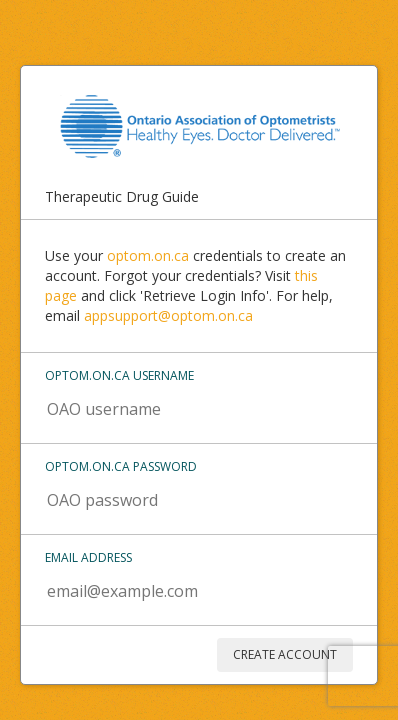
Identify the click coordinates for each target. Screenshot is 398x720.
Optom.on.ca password (121, 466)
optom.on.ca (148, 255)
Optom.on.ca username (119, 375)
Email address (88, 557)
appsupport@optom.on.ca (168, 315)
